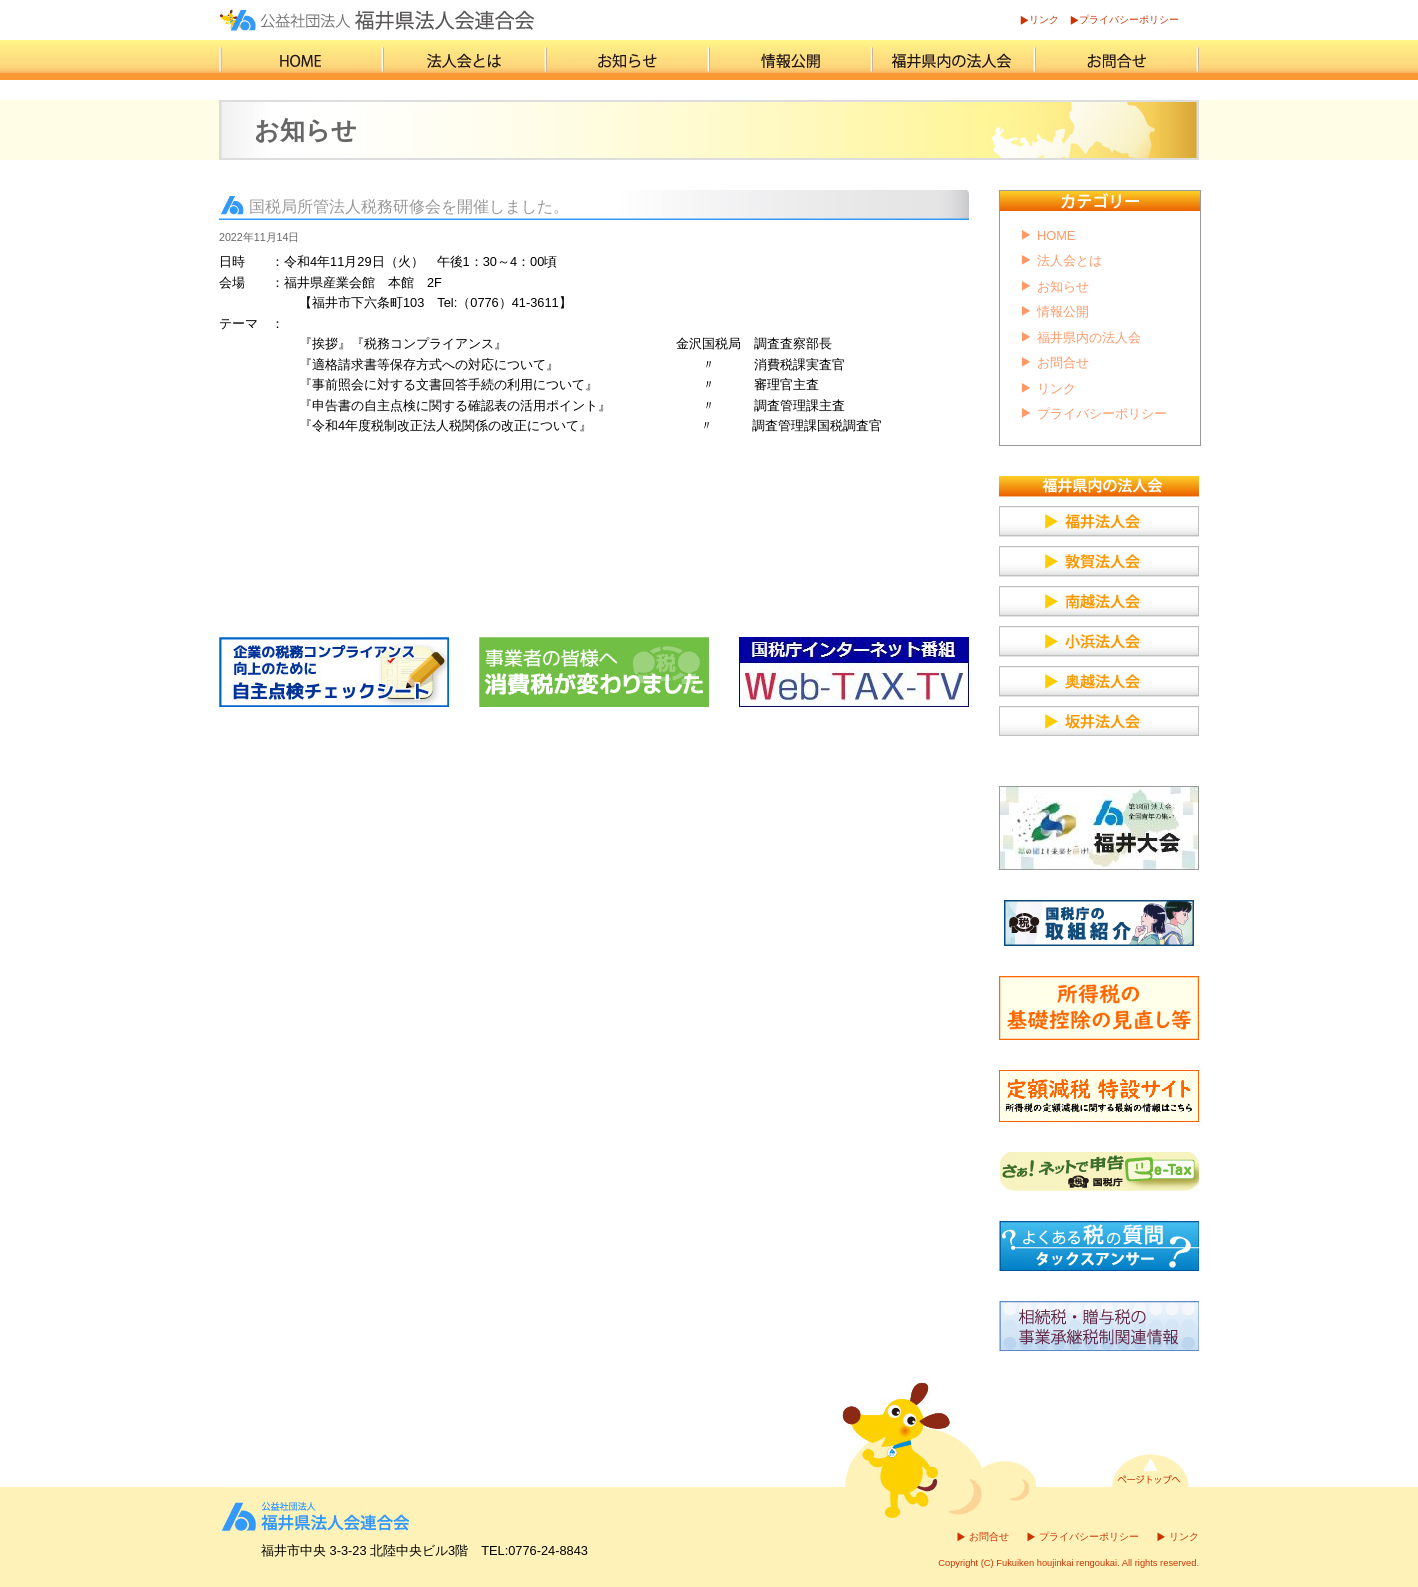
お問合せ (1063, 362)
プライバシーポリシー (1129, 19)
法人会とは (1069, 260)
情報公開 (1063, 311)
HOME (1056, 235)
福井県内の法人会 (1089, 337)
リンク (1044, 19)
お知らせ (1063, 286)
